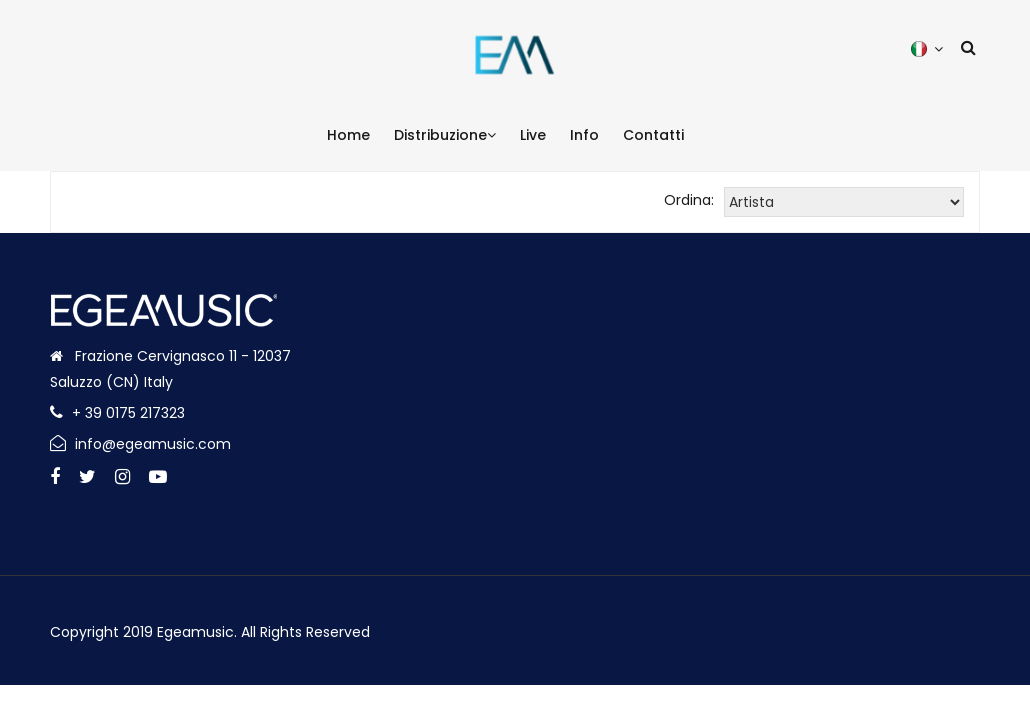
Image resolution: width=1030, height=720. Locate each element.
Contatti (653, 135)
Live (533, 135)
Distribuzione (445, 135)
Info (584, 135)
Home (348, 135)
